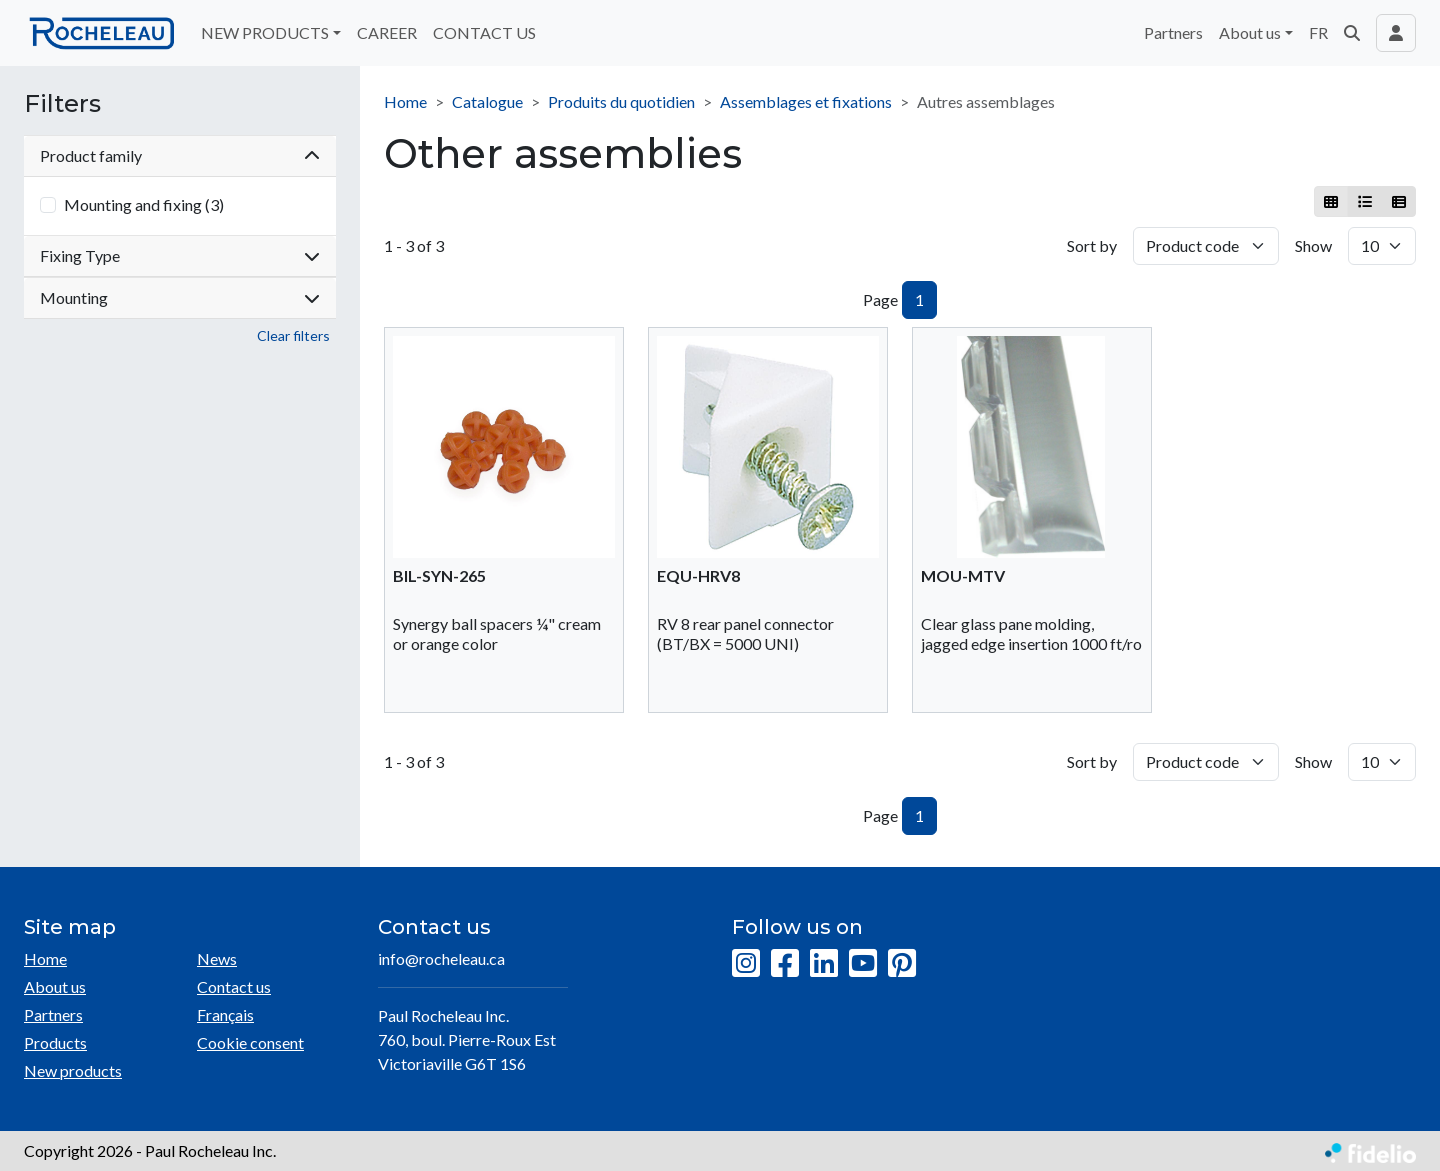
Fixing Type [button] (180, 255)
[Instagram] (746, 964)
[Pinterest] (902, 964)
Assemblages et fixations (806, 101)
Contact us (234, 986)
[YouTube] (863, 964)
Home (405, 101)
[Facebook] (785, 964)
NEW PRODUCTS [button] (265, 32)
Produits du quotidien (621, 101)
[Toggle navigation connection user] (1396, 33)
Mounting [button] (180, 297)
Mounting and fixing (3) (144, 204)
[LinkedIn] (824, 964)
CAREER (387, 32)
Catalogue (487, 101)
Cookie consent (250, 1042)
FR (1318, 32)
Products (55, 1042)
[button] (1352, 33)
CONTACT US (484, 32)
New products (73, 1070)
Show (1313, 245)
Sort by (1092, 245)
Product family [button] (180, 155)
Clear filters (293, 335)
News (217, 958)
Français (225, 1014)
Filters (62, 104)
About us (55, 986)
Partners (1173, 32)
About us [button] (1250, 32)
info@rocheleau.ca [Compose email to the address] (441, 958)
